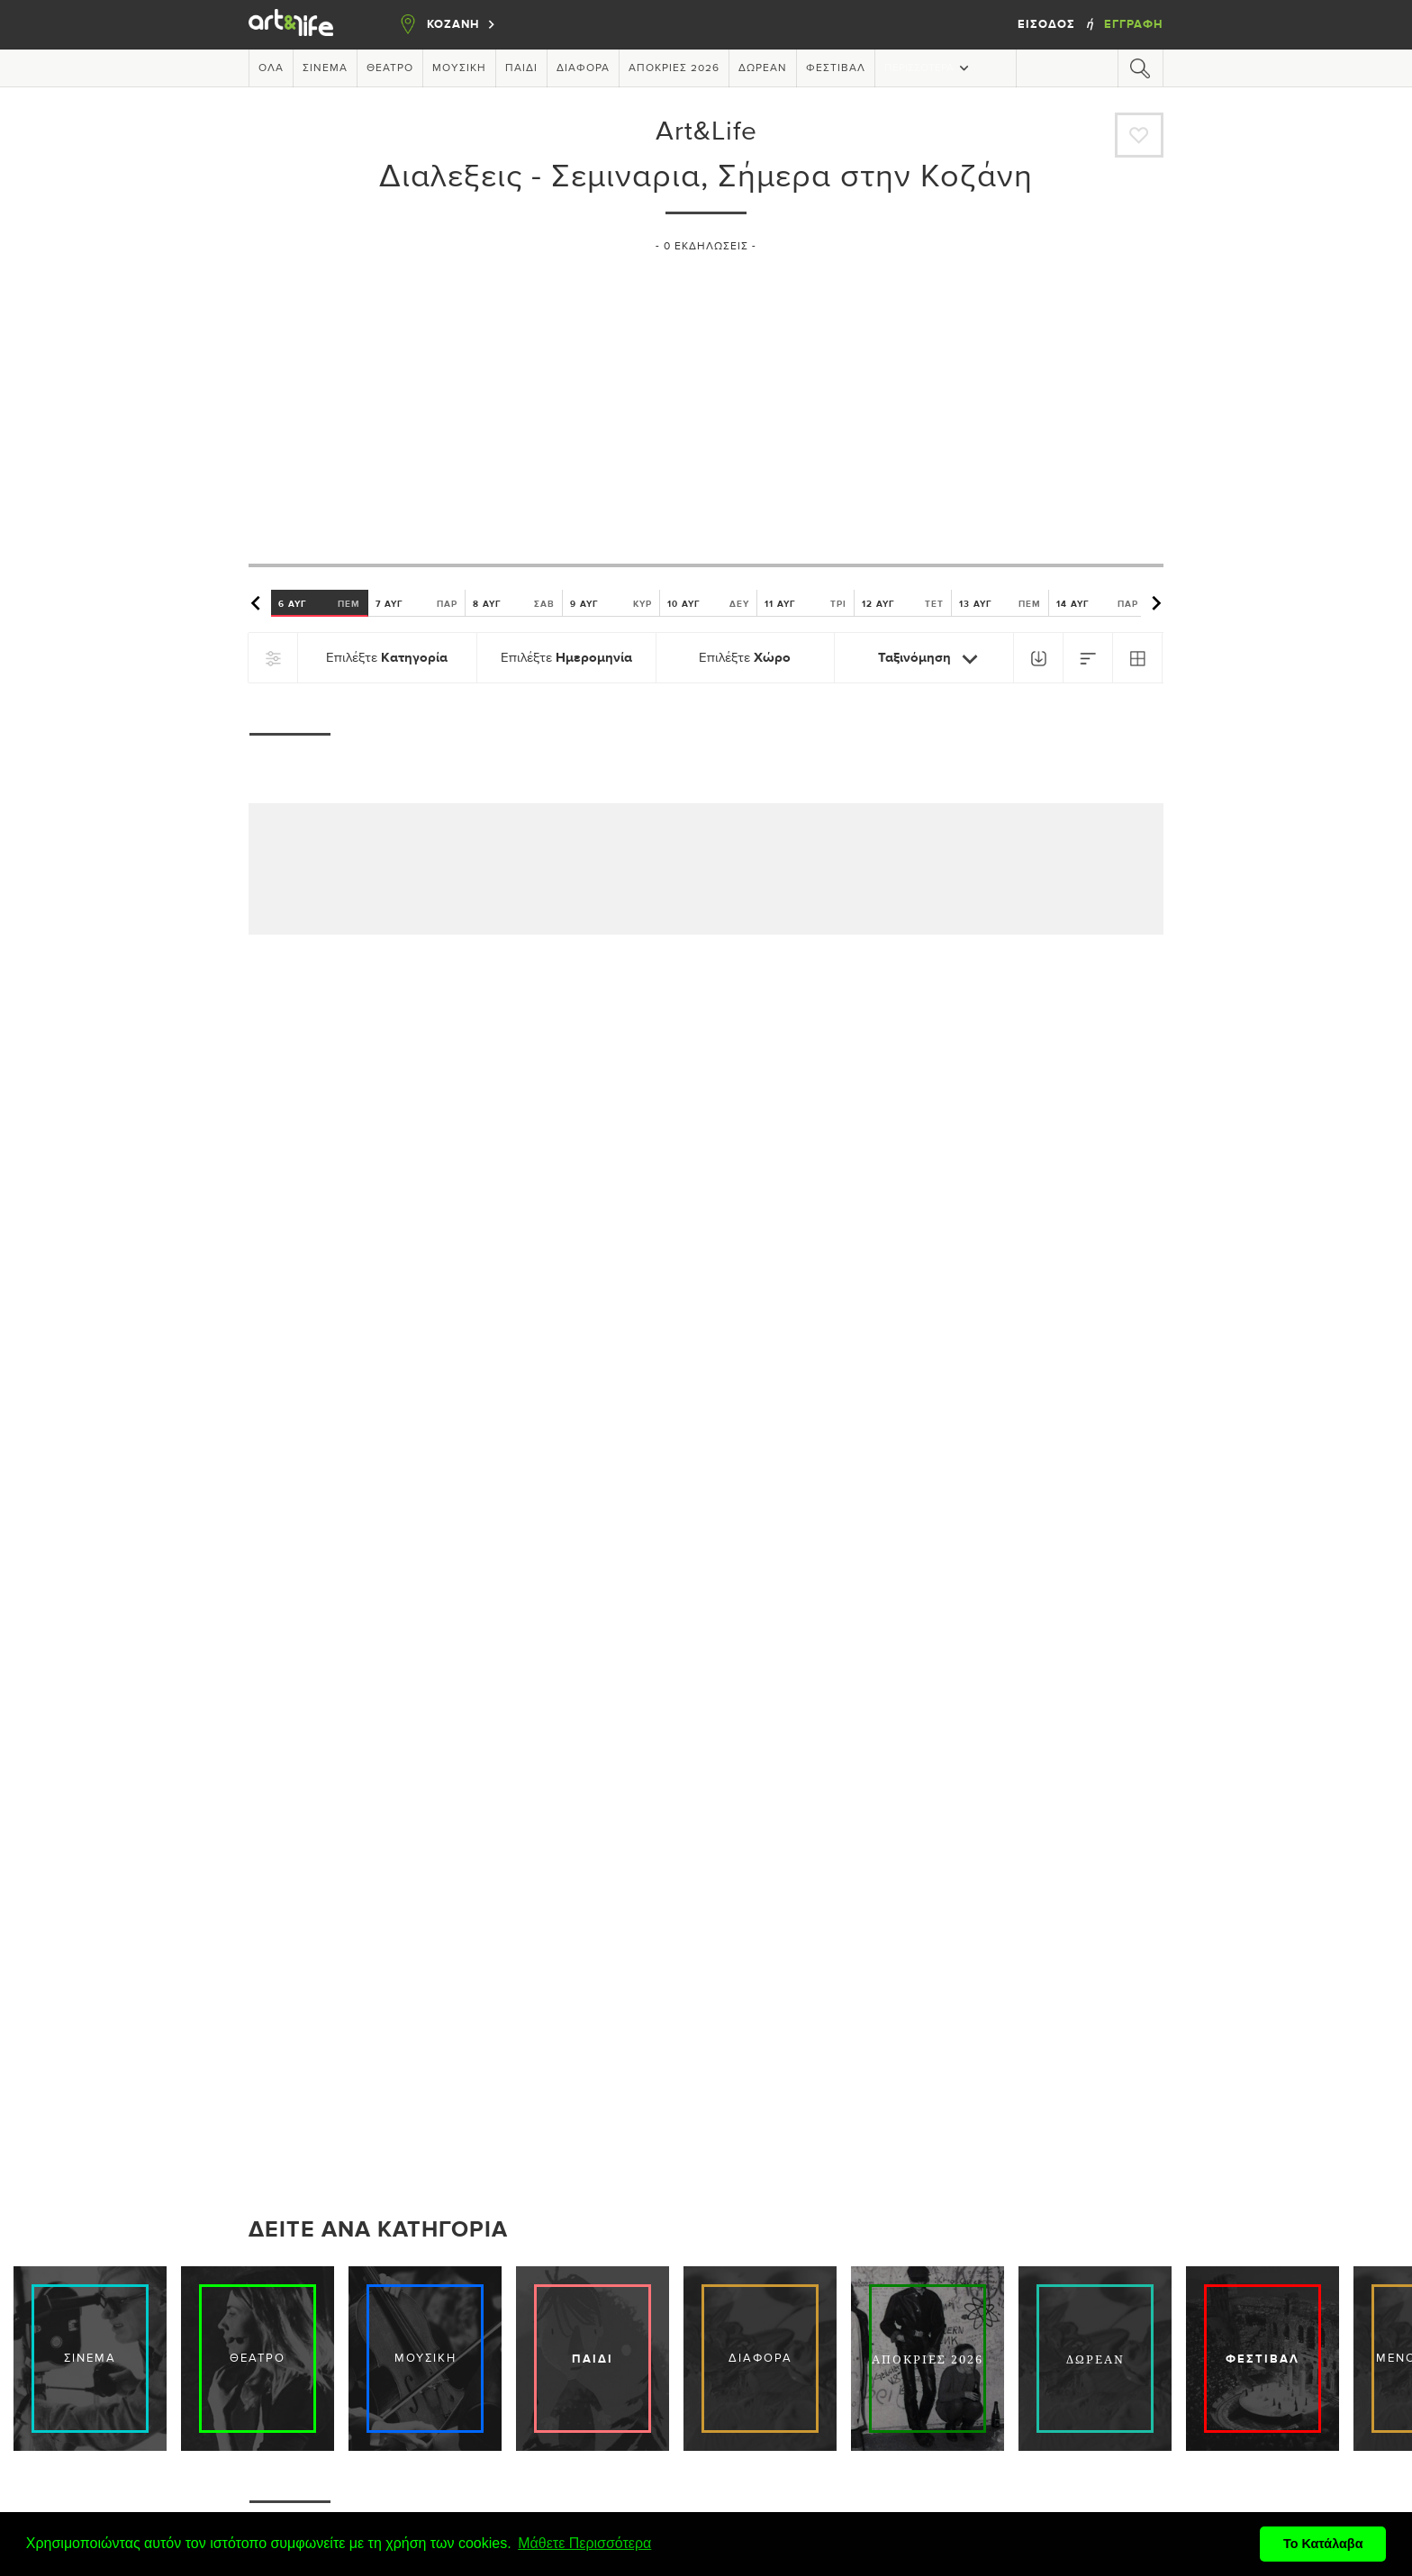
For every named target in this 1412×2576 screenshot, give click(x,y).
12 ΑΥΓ (903, 603)
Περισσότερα (928, 68)
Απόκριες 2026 (674, 68)
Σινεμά (325, 68)
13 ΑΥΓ (1000, 603)
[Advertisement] (706, 400)
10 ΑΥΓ (708, 603)
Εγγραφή (1133, 24)
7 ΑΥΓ (416, 603)
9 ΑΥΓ (611, 603)
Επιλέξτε (387, 657)
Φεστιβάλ (835, 68)
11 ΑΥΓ (805, 603)
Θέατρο (390, 68)
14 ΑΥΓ (1097, 603)
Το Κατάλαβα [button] (1323, 2543)
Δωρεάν (762, 68)
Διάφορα (583, 68)
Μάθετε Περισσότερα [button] (584, 2543)
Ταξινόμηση (931, 659)
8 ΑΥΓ (514, 603)
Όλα (271, 68)
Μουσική (459, 68)
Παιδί (521, 68)
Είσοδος (1048, 24)
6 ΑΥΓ (319, 603)
